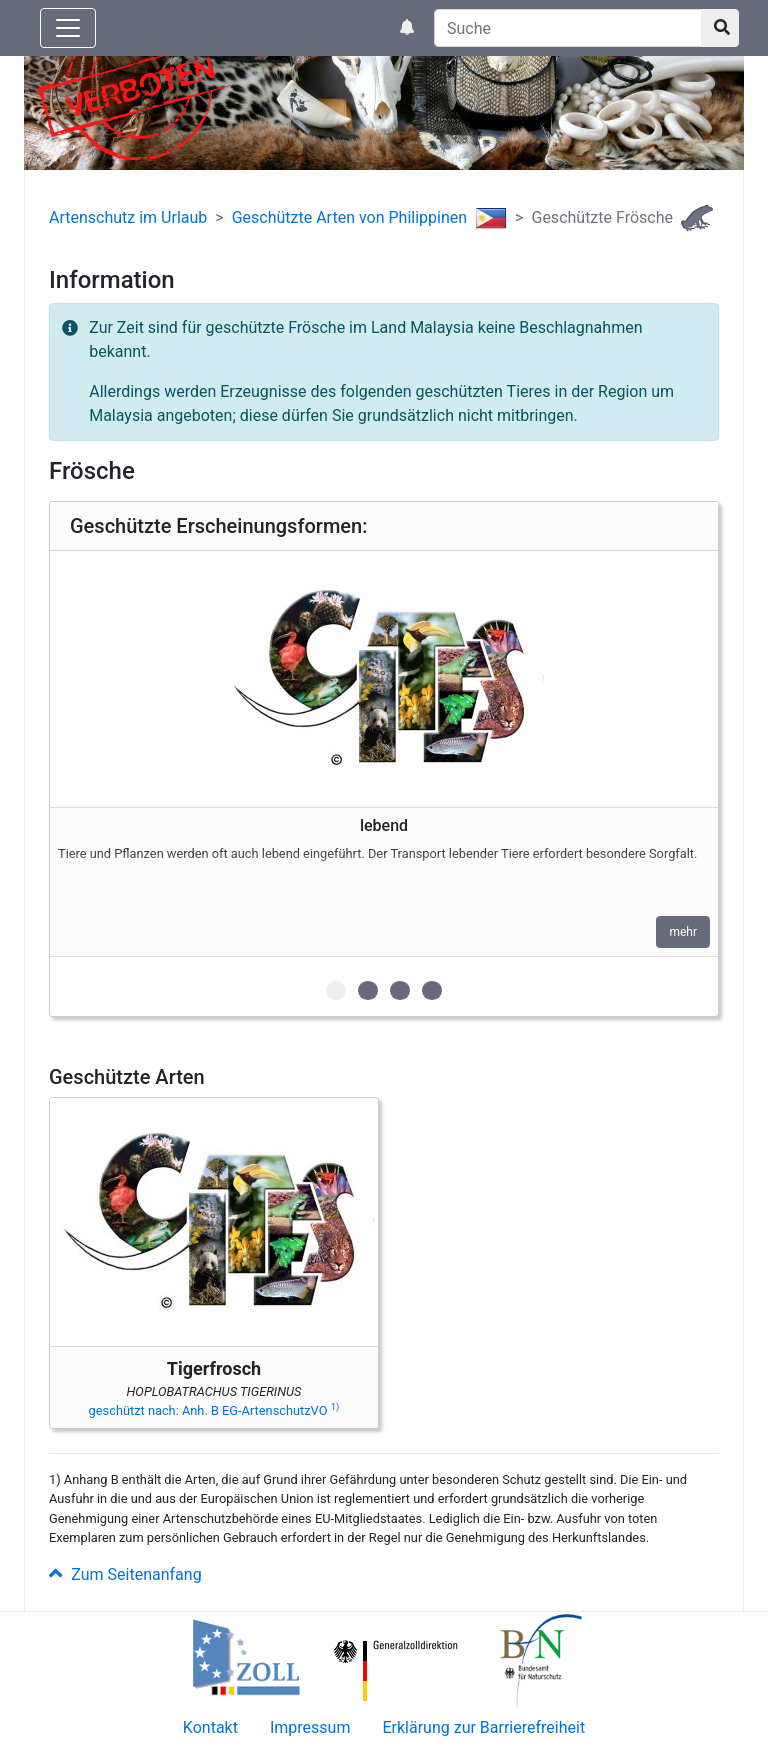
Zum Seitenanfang (125, 1574)
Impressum (310, 1727)
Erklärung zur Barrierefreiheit (483, 1727)
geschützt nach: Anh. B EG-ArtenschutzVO (214, 1410)
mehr (683, 932)
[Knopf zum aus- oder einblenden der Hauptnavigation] (68, 28)
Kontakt (210, 1727)
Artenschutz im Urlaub (128, 217)
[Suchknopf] (720, 28)
